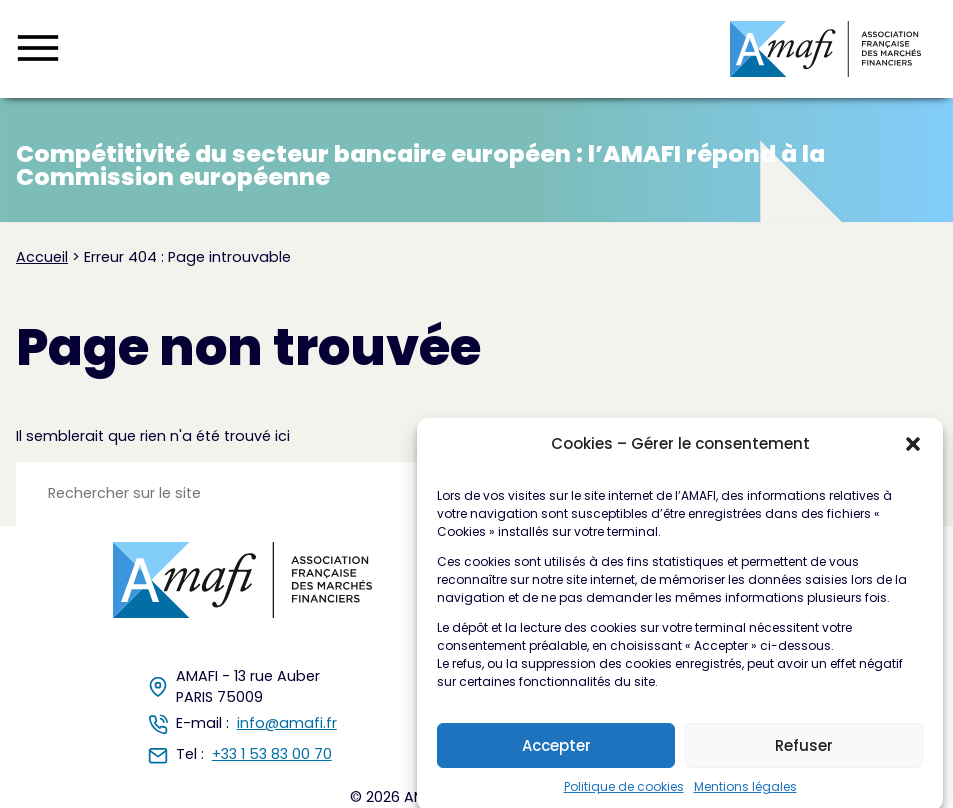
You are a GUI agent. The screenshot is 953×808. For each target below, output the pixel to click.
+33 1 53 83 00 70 (272, 754)
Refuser (804, 751)
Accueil (42, 257)
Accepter (556, 751)
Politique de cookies (624, 793)
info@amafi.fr (287, 723)
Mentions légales (745, 793)
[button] (913, 451)
